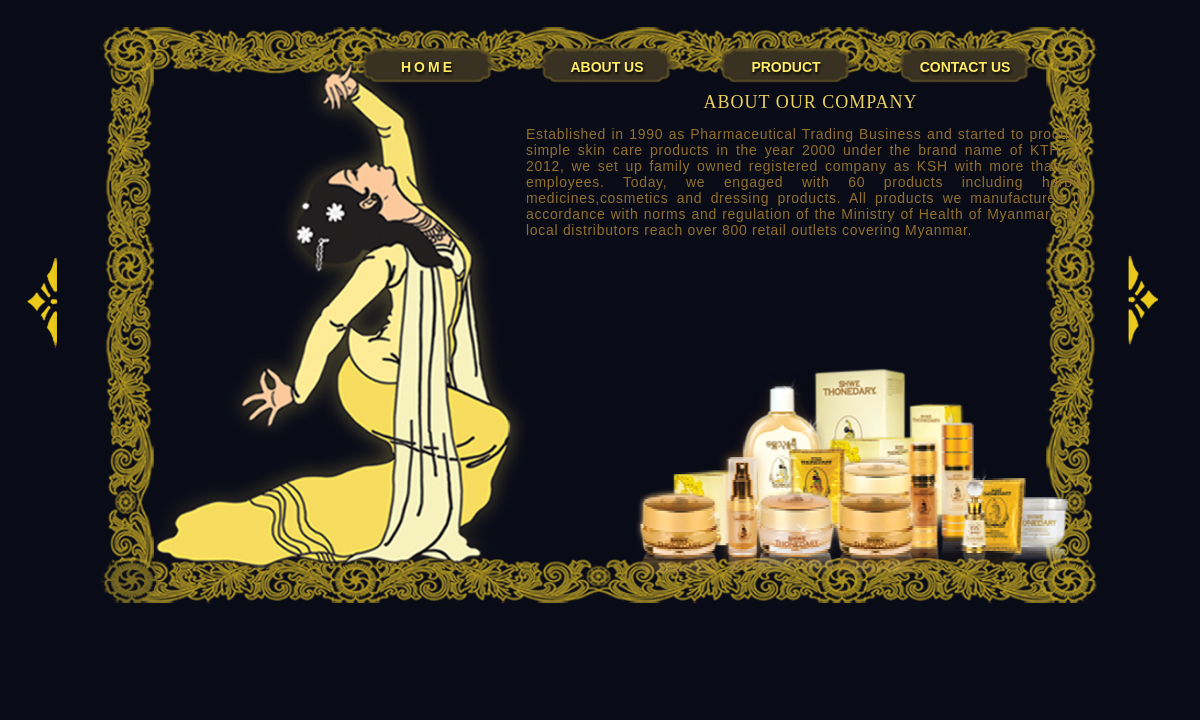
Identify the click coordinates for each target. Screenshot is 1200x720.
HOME (428, 66)
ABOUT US (606, 66)
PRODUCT (785, 66)
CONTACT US (965, 66)
